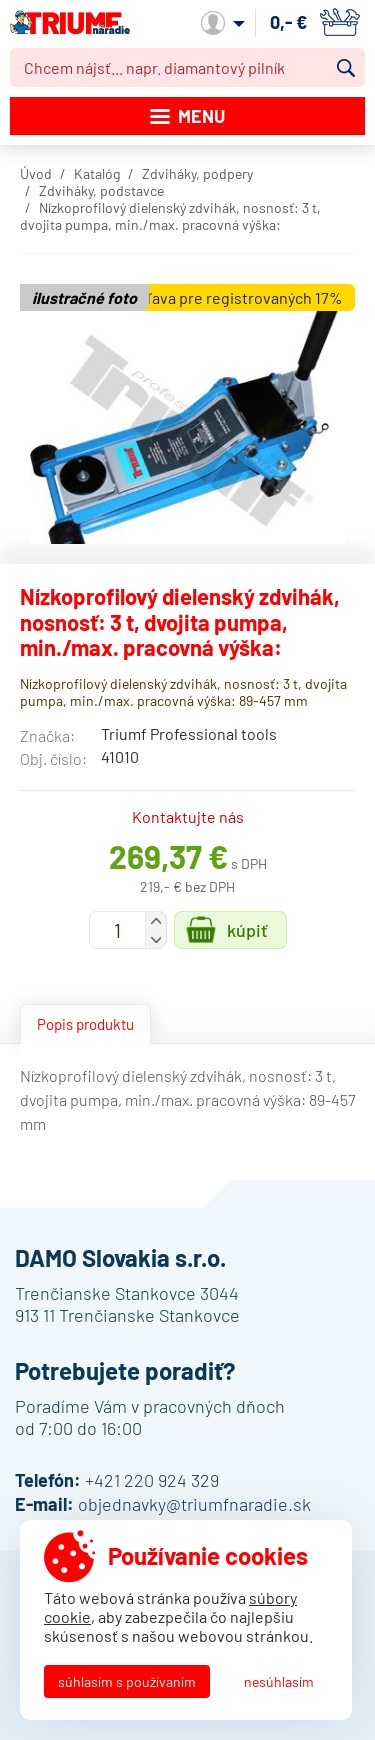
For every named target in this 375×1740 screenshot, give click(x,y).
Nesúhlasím (279, 1681)
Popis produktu (85, 1024)
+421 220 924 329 (152, 1480)
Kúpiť (247, 930)
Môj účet (223, 23)
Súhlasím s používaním (127, 1681)
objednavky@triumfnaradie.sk (194, 1504)
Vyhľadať (346, 68)
